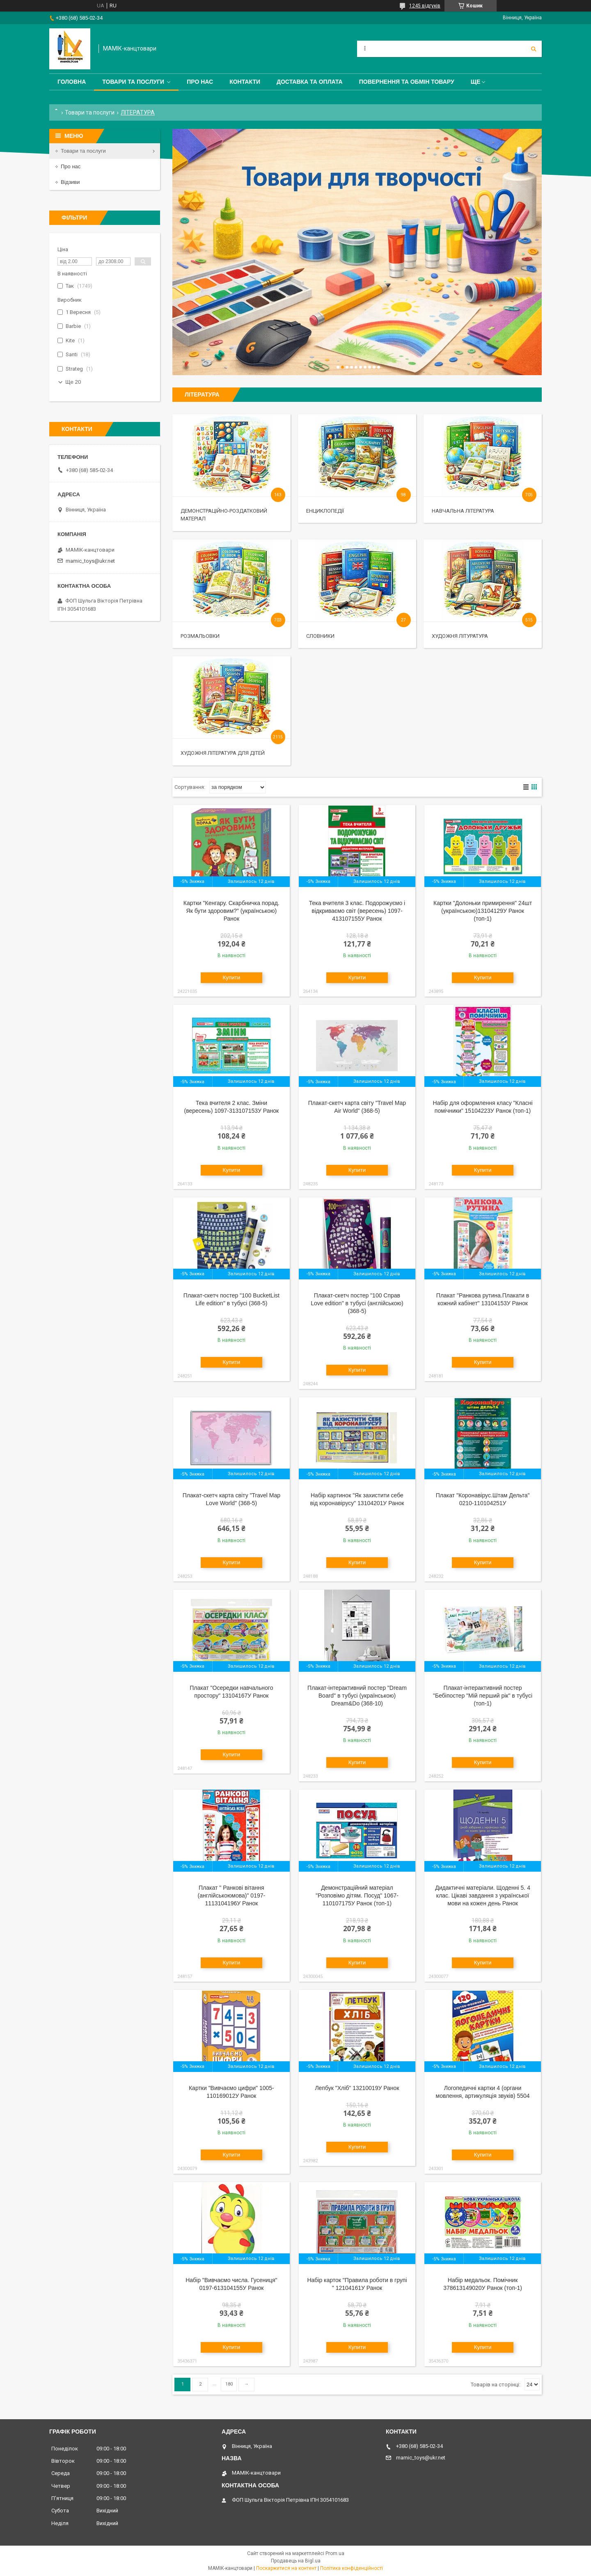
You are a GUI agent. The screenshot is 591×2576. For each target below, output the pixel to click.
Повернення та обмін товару (406, 81)
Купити (232, 977)
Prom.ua (334, 2553)
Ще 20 (73, 382)
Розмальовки (200, 636)
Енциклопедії (325, 511)
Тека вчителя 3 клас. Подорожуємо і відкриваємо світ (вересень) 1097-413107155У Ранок (357, 911)
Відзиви (70, 182)
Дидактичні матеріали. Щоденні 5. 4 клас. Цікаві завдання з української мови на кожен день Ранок (482, 1895)
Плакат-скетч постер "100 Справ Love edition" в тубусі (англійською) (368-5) (357, 1303)
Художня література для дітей (223, 753)
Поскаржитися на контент (286, 2568)
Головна (71, 81)
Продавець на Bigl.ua (296, 2561)
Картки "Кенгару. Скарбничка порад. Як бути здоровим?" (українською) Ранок (231, 911)
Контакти (244, 81)
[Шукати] (533, 49)
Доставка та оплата (310, 81)
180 (229, 2384)
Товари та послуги (133, 81)
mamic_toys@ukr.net (90, 561)
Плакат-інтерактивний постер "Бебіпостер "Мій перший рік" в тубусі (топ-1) (482, 1695)
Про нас (200, 81)
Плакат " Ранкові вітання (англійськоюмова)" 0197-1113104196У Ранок (232, 1895)
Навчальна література (463, 511)
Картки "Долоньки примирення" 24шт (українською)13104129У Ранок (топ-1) (482, 911)
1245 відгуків (424, 6)
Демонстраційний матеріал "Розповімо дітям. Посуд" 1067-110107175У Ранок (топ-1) (357, 1895)
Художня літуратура (460, 636)
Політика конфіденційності (351, 2568)
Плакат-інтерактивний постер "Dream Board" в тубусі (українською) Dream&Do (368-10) (357, 1695)
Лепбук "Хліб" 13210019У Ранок (357, 2088)
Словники (320, 636)
